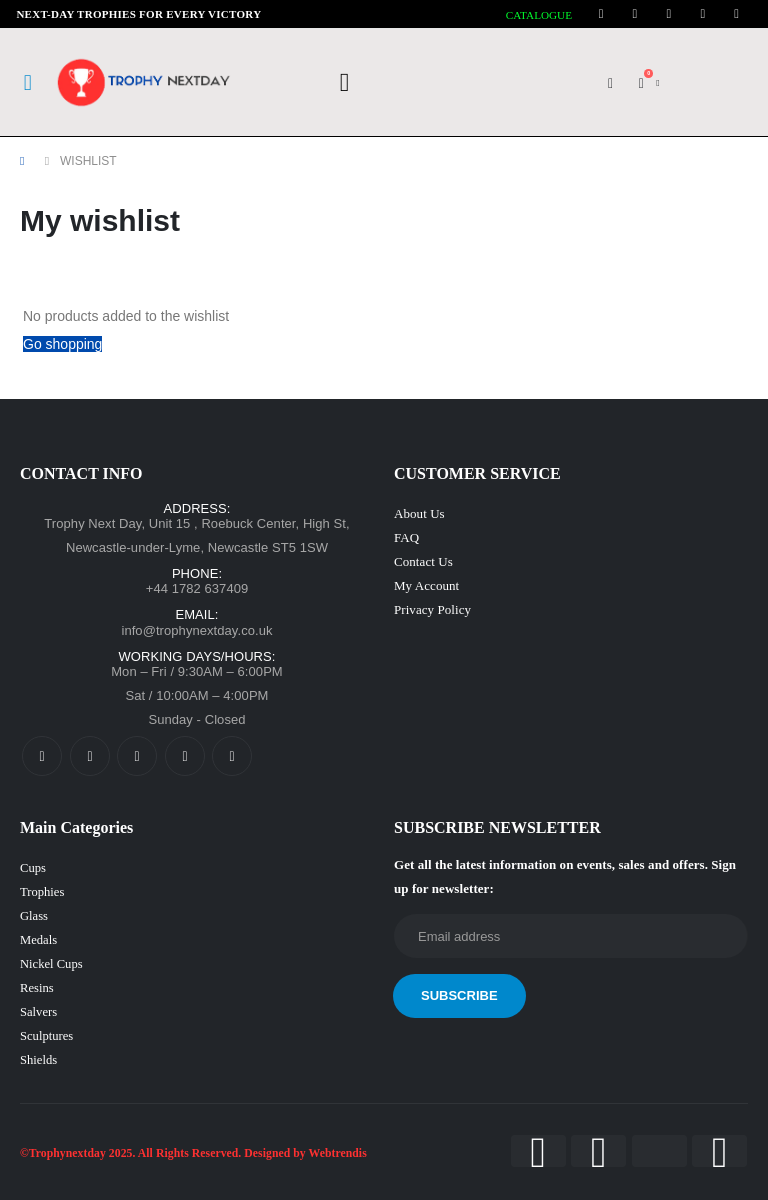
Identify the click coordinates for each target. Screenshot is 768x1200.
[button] (344, 83)
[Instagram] (669, 14)
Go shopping (62, 344)
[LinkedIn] (703, 14)
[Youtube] (635, 14)
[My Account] (610, 83)
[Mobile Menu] (28, 83)
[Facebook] (601, 14)
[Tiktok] (737, 14)
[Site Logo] (145, 82)
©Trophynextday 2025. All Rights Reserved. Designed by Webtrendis (193, 1153)
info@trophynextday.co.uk (196, 630)
